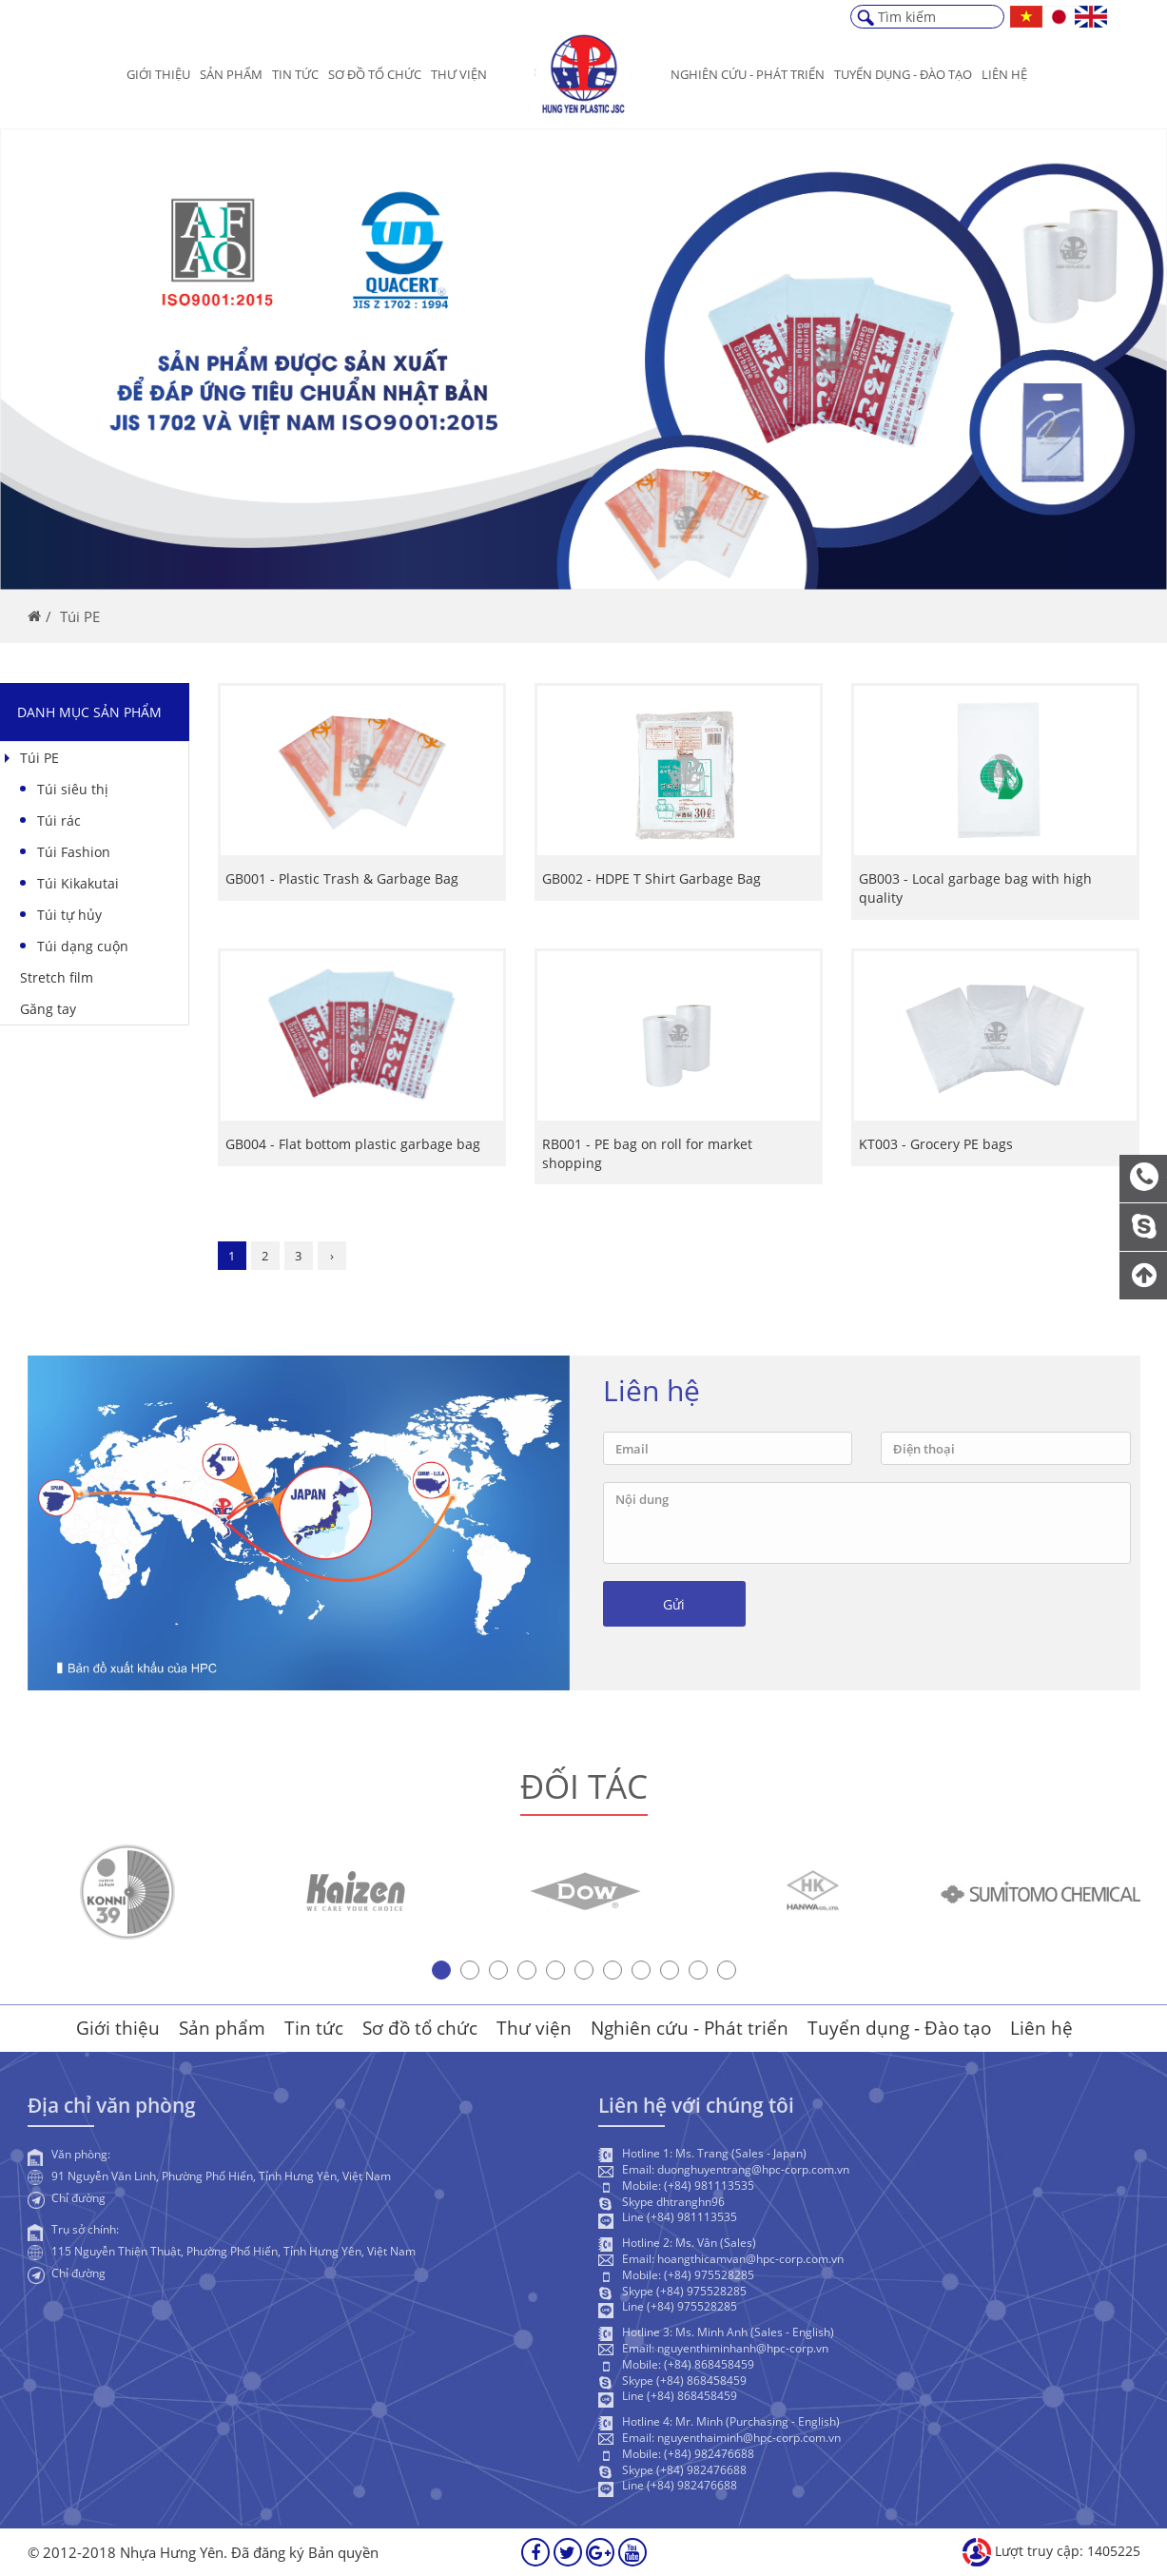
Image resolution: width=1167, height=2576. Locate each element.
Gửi (674, 1615)
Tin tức (295, 74)
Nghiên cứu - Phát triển (748, 74)
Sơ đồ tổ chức (374, 74)
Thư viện (459, 74)
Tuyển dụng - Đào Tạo (903, 74)
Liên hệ (1004, 74)
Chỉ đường (78, 2208)
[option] (127, 1902)
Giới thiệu (158, 74)
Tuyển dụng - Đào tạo (899, 2028)
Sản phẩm (231, 74)
